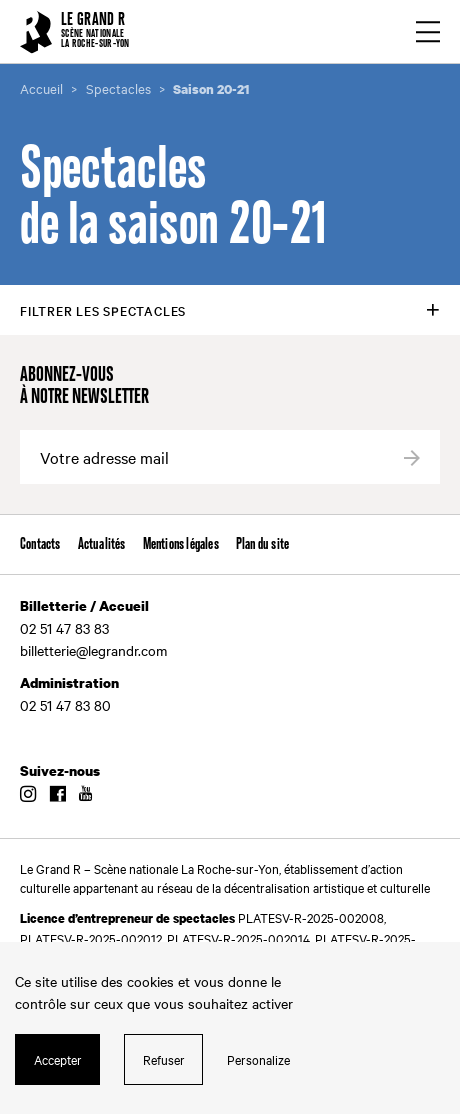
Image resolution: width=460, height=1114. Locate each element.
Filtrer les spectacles (103, 310)
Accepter (58, 1059)
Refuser (164, 1059)
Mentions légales (181, 544)
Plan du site (262, 544)
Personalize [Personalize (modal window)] (258, 1059)
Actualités (102, 544)
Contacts (40, 544)
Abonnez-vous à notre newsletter (84, 387)
